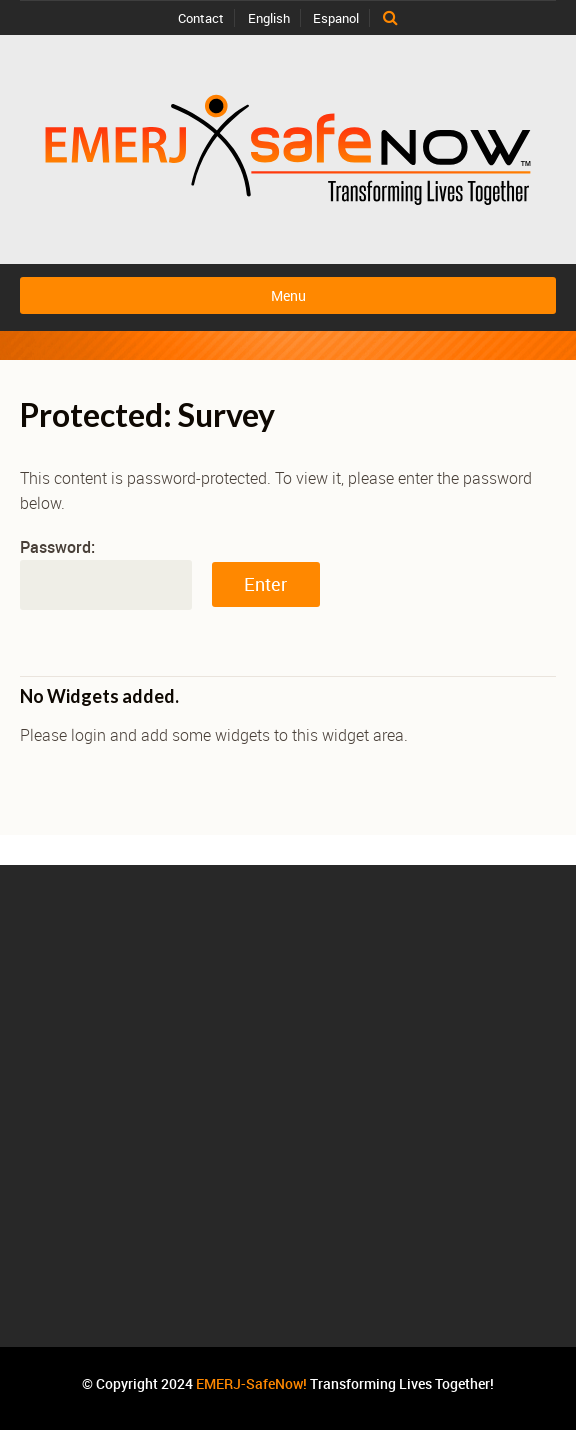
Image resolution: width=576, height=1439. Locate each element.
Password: (106, 573)
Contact (201, 18)
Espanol (336, 18)
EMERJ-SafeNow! (251, 1383)
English (269, 18)
